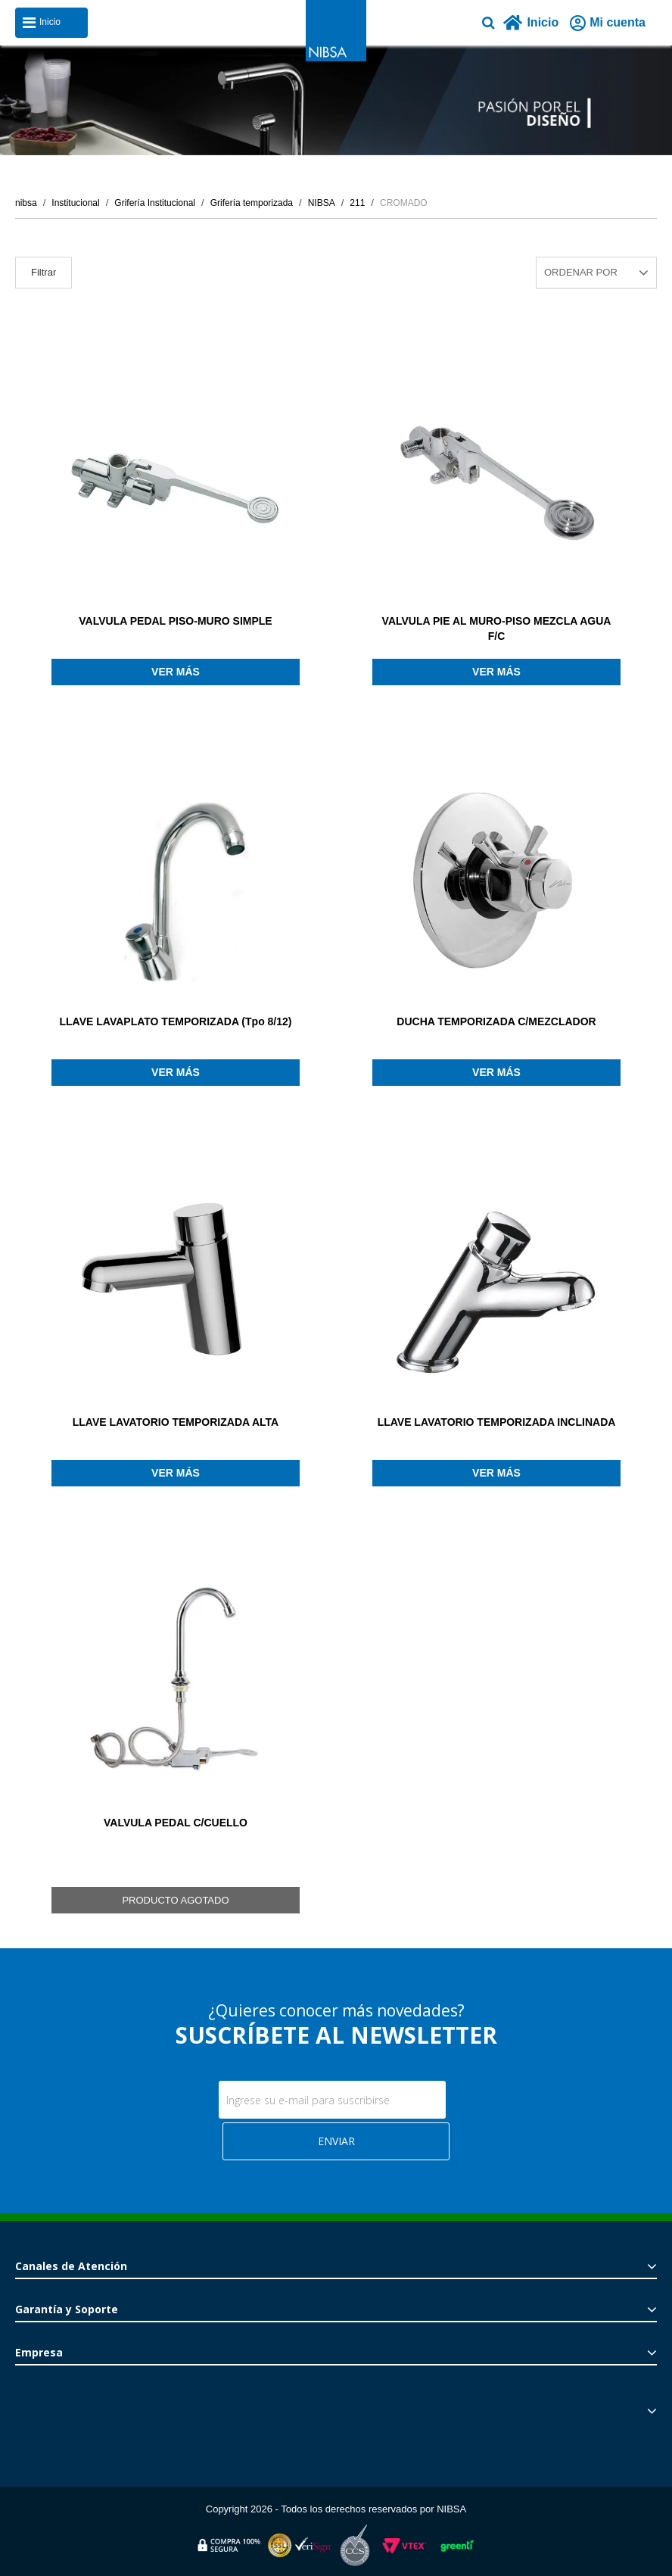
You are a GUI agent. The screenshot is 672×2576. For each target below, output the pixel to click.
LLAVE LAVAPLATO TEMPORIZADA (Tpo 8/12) (176, 1021)
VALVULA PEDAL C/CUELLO (175, 1823)
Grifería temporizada (251, 203)
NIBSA (321, 203)
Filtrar (43, 272)
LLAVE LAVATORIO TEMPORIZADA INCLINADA (497, 1422)
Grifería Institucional (154, 203)
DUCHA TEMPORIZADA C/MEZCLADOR (496, 1021)
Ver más (175, 672)
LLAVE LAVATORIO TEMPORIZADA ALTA (175, 1422)
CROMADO (404, 203)
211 (357, 203)
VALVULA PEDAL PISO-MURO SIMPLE (175, 621)
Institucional (75, 203)
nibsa (26, 203)
